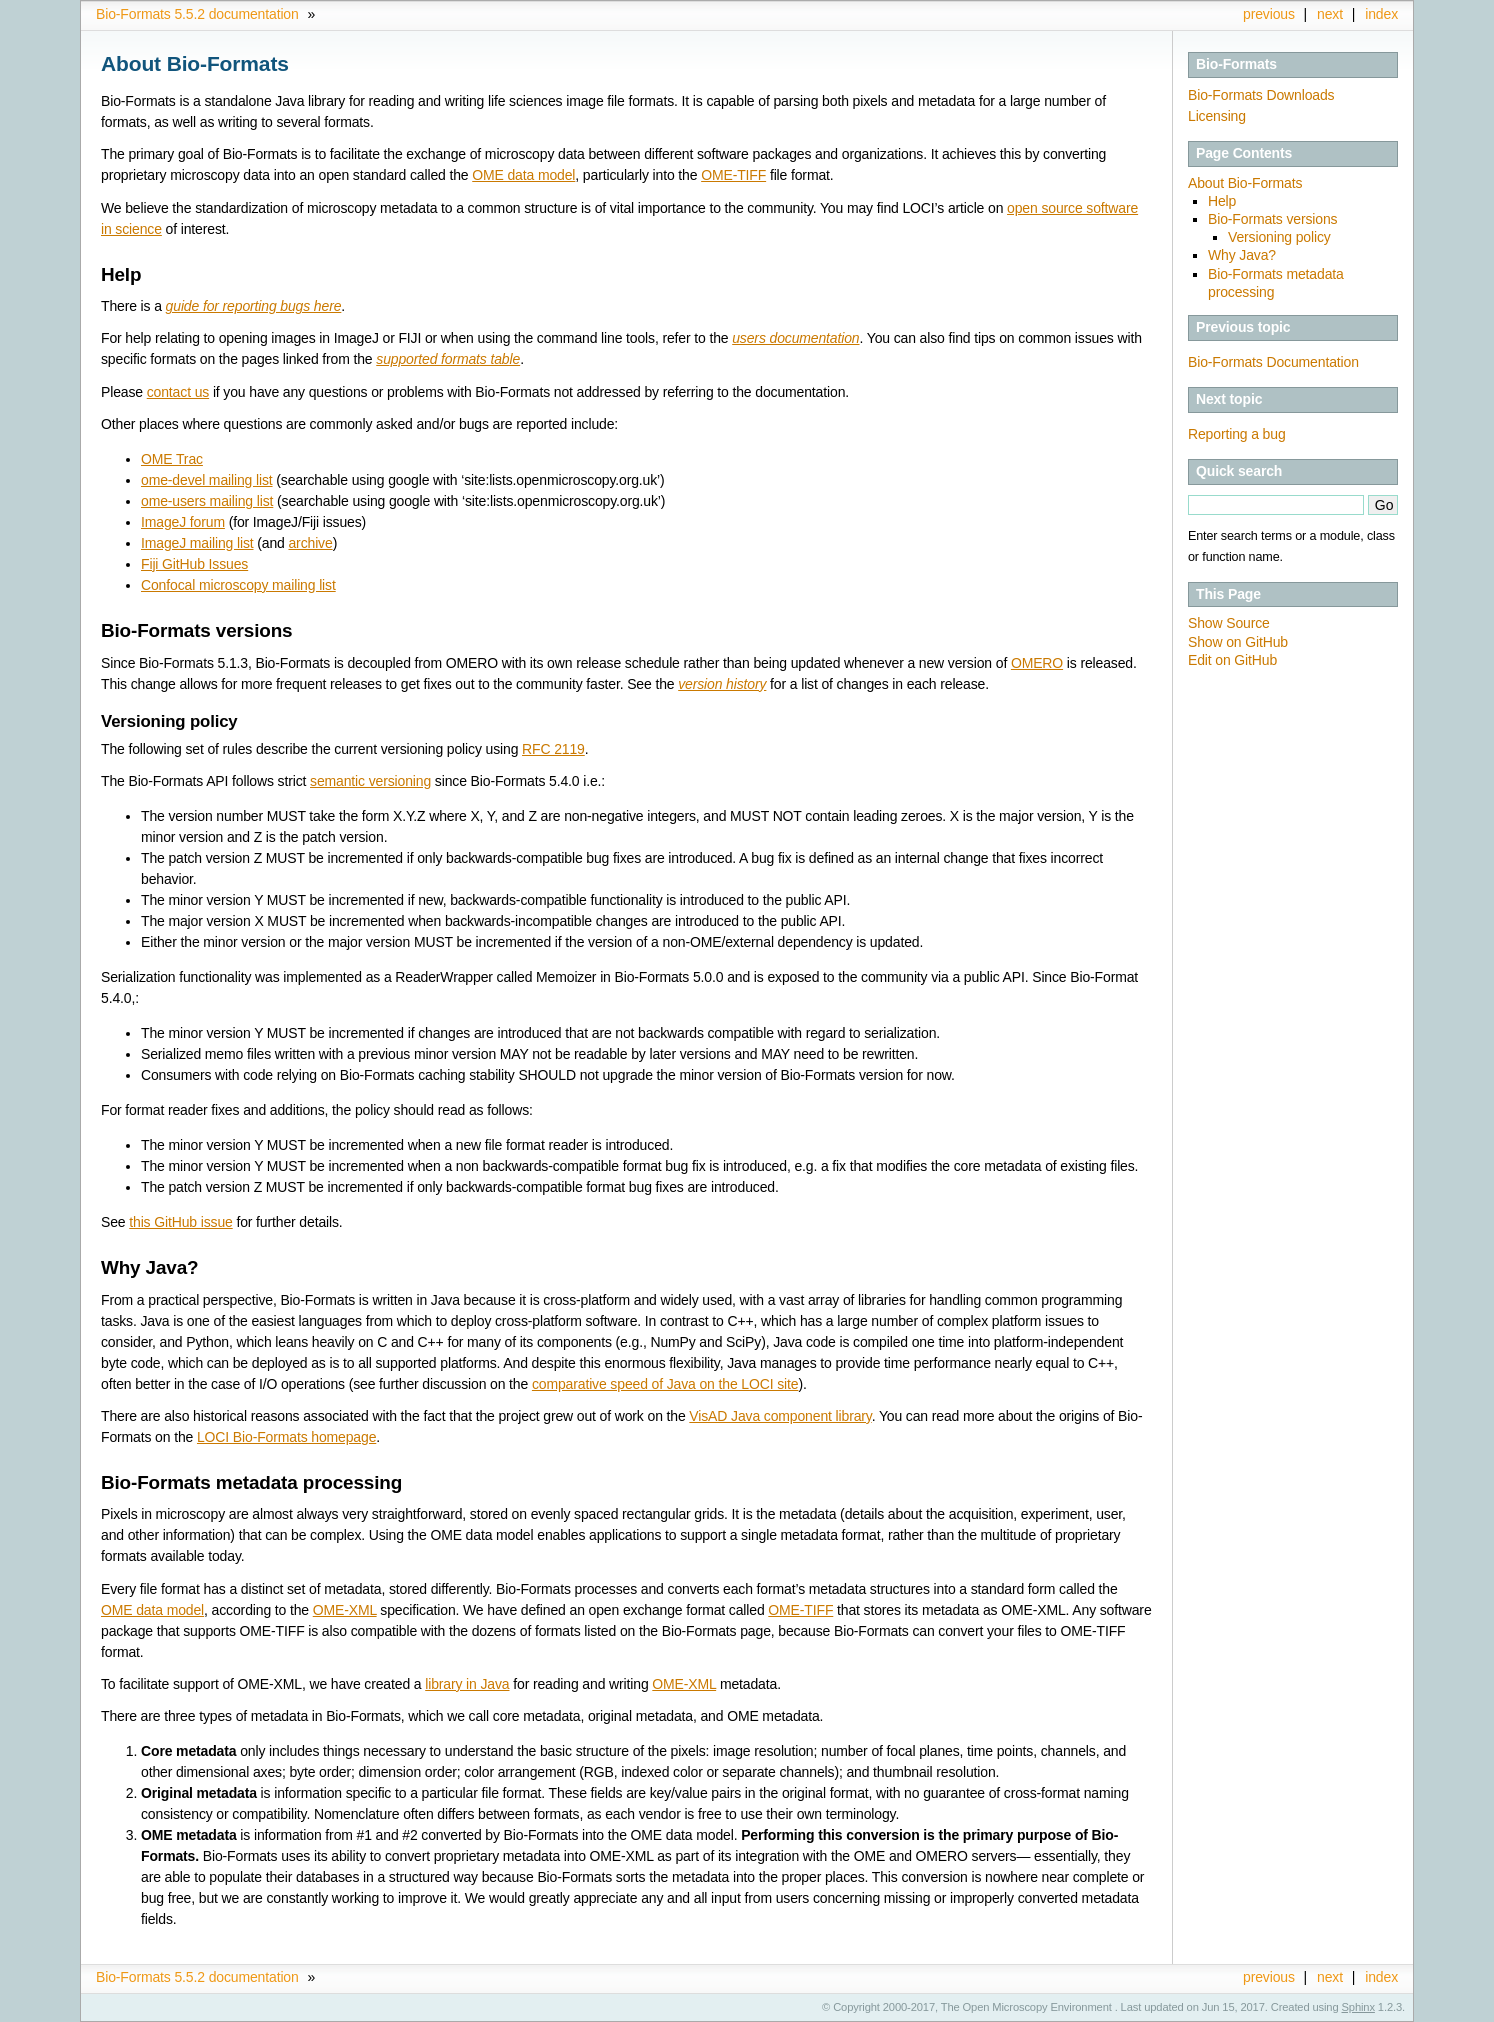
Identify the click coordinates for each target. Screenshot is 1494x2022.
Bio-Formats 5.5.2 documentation (197, 14)
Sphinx (1358, 2007)
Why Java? (1242, 255)
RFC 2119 (553, 749)
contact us (178, 392)
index (1381, 14)
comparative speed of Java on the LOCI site (665, 1384)
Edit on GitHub (1232, 660)
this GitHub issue (180, 1222)
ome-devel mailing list (207, 480)
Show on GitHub (1238, 642)
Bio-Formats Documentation (1273, 362)
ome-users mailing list (207, 501)
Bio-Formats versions (1272, 219)
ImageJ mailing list (197, 543)
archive (310, 543)
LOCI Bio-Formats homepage (286, 1437)
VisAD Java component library (780, 1416)
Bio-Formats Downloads (1261, 95)
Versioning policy (1279, 237)
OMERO (1037, 663)
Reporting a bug (1237, 434)
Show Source (1229, 623)
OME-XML (345, 1610)
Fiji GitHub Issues (194, 564)
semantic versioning (370, 781)
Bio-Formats (1236, 64)
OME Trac (172, 459)
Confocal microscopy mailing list (238, 585)
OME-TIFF (733, 175)
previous (1269, 14)
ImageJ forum (183, 522)
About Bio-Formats (1245, 183)
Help (1222, 201)
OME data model (523, 175)
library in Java (467, 1684)
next (1330, 14)
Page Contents (1244, 153)
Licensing (1217, 116)
